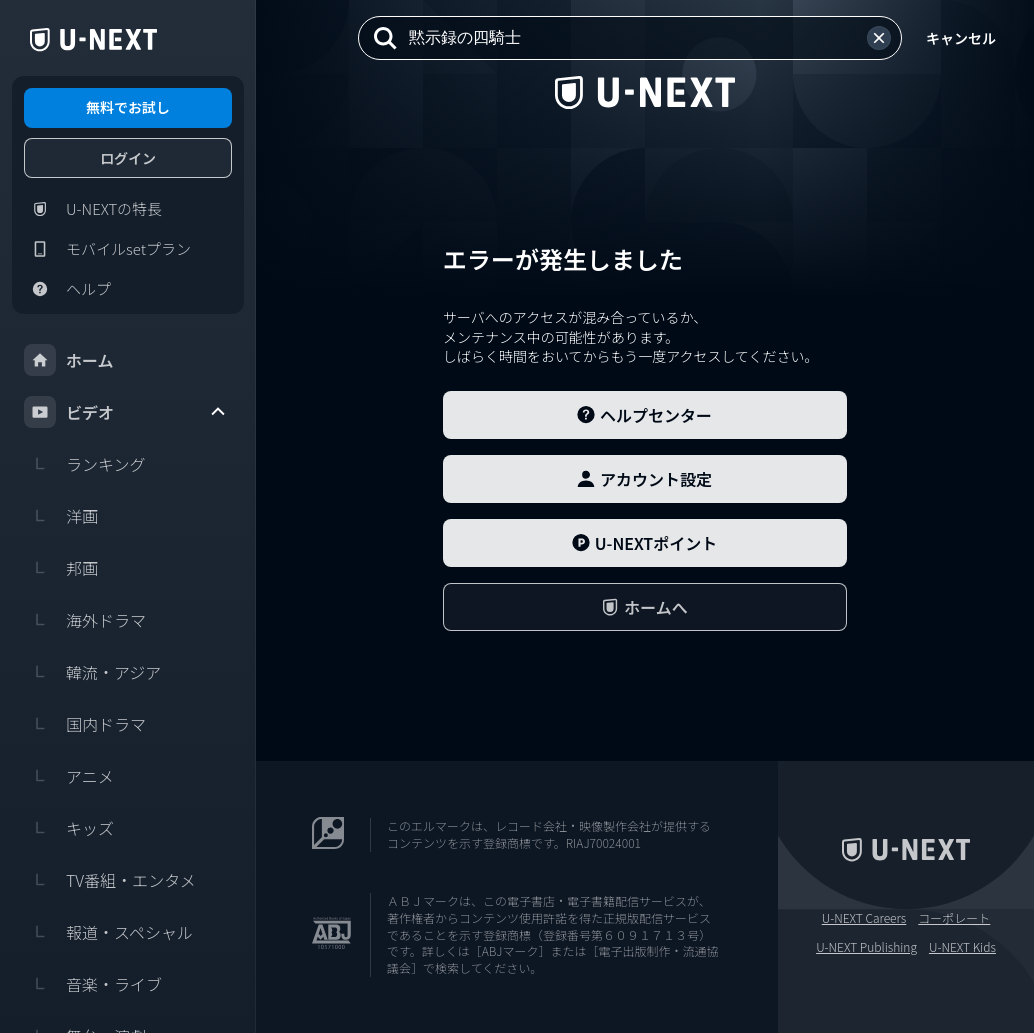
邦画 (61, 568)
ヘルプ (67, 289)
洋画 (61, 516)
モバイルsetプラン (107, 249)
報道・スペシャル (108, 932)
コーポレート (954, 918)
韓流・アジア (92, 672)
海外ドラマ (85, 620)
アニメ (69, 776)
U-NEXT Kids (962, 947)
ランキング (85, 464)
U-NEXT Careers (864, 918)
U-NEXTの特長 (93, 209)
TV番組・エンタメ (110, 880)
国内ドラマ (85, 724)
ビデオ (126, 412)
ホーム (69, 360)
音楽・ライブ (93, 984)
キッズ (69, 828)
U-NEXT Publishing (866, 947)
